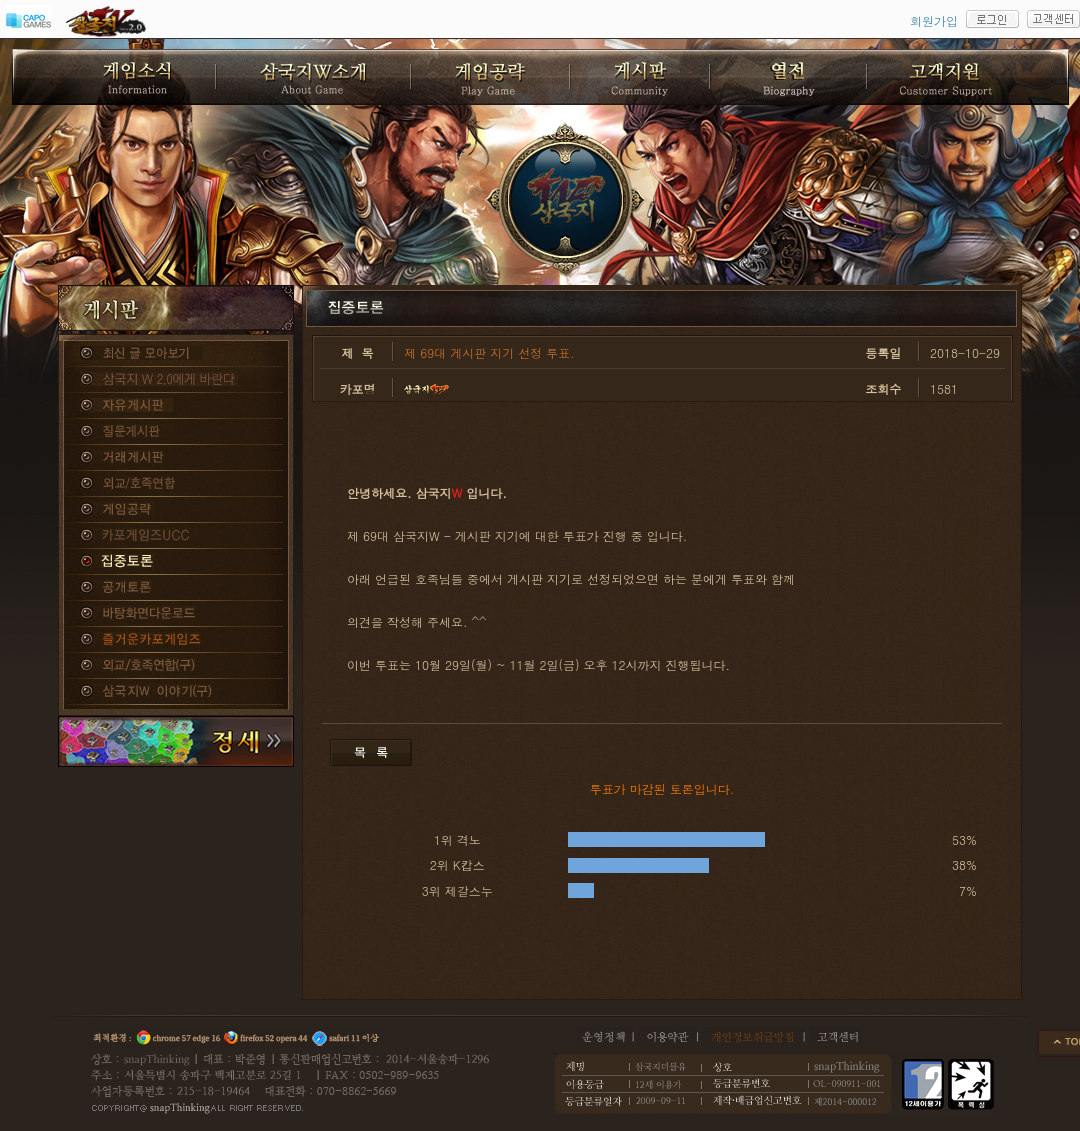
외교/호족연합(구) (176, 666)
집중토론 (176, 562)
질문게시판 (176, 432)
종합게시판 (176, 354)
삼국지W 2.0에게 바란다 (176, 380)
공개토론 (176, 588)
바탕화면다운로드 (176, 614)
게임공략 (176, 510)
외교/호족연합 (176, 484)
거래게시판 (176, 458)
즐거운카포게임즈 (176, 640)
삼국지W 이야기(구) (176, 692)
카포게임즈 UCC (176, 536)
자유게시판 (176, 406)
